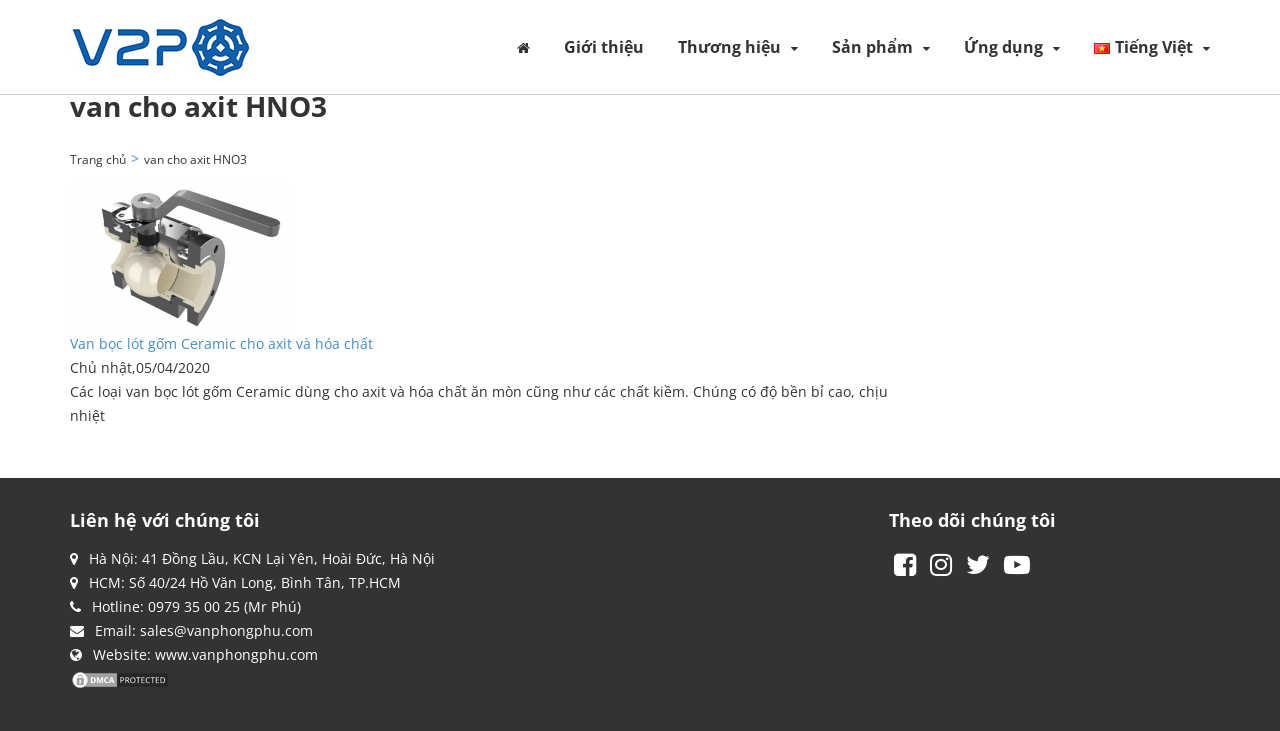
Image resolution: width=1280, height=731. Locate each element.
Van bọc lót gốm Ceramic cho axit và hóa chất (221, 343)
